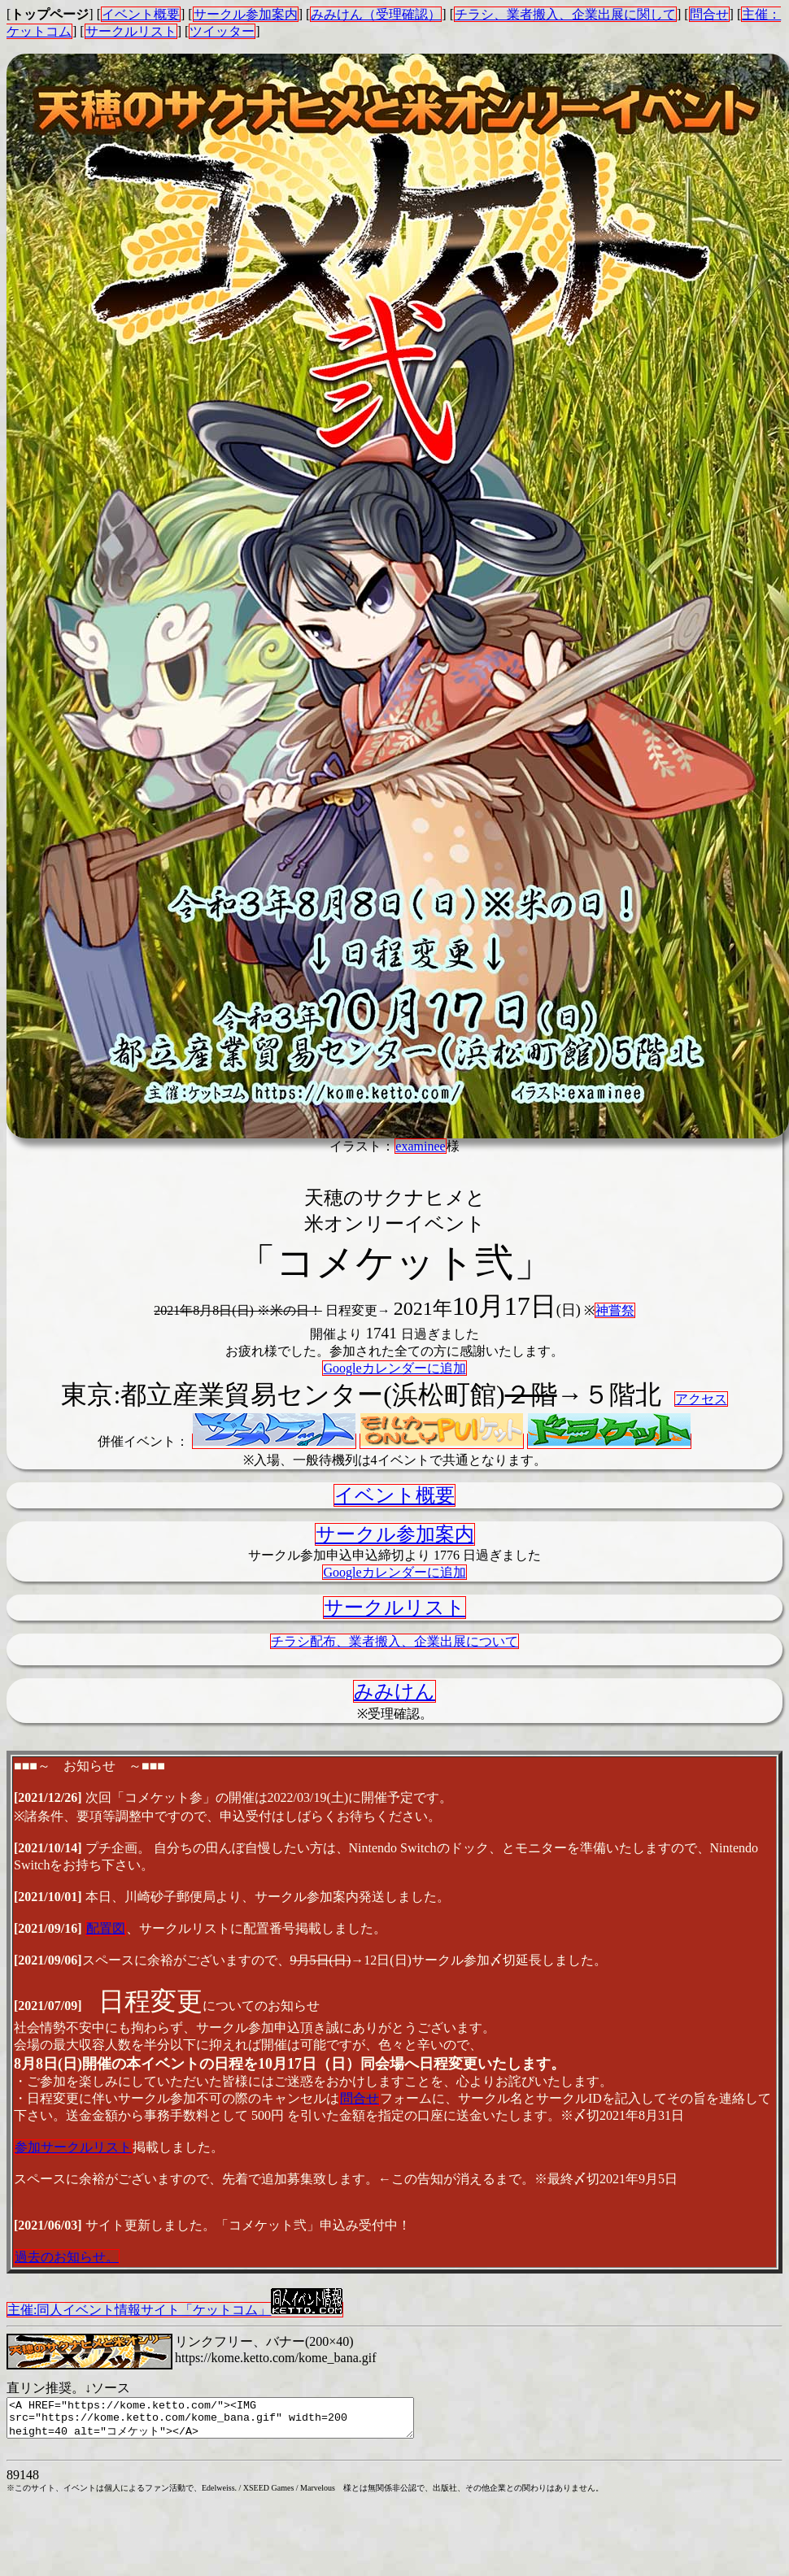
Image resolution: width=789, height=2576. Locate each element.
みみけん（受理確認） (376, 14)
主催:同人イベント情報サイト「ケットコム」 (174, 2309)
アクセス (701, 1399)
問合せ (709, 14)
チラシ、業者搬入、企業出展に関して (565, 14)
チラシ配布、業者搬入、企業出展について (394, 1641)
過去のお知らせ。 (67, 2257)
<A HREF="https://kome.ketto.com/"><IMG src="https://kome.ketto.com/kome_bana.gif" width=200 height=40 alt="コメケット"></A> (235, 2421)
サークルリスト (131, 31)
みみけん (394, 1691)
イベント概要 (141, 14)
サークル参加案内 (246, 14)
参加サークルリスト (73, 2147)
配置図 (105, 1928)
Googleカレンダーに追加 (394, 1368)
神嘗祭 (614, 1310)
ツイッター (222, 31)
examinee (420, 1146)
